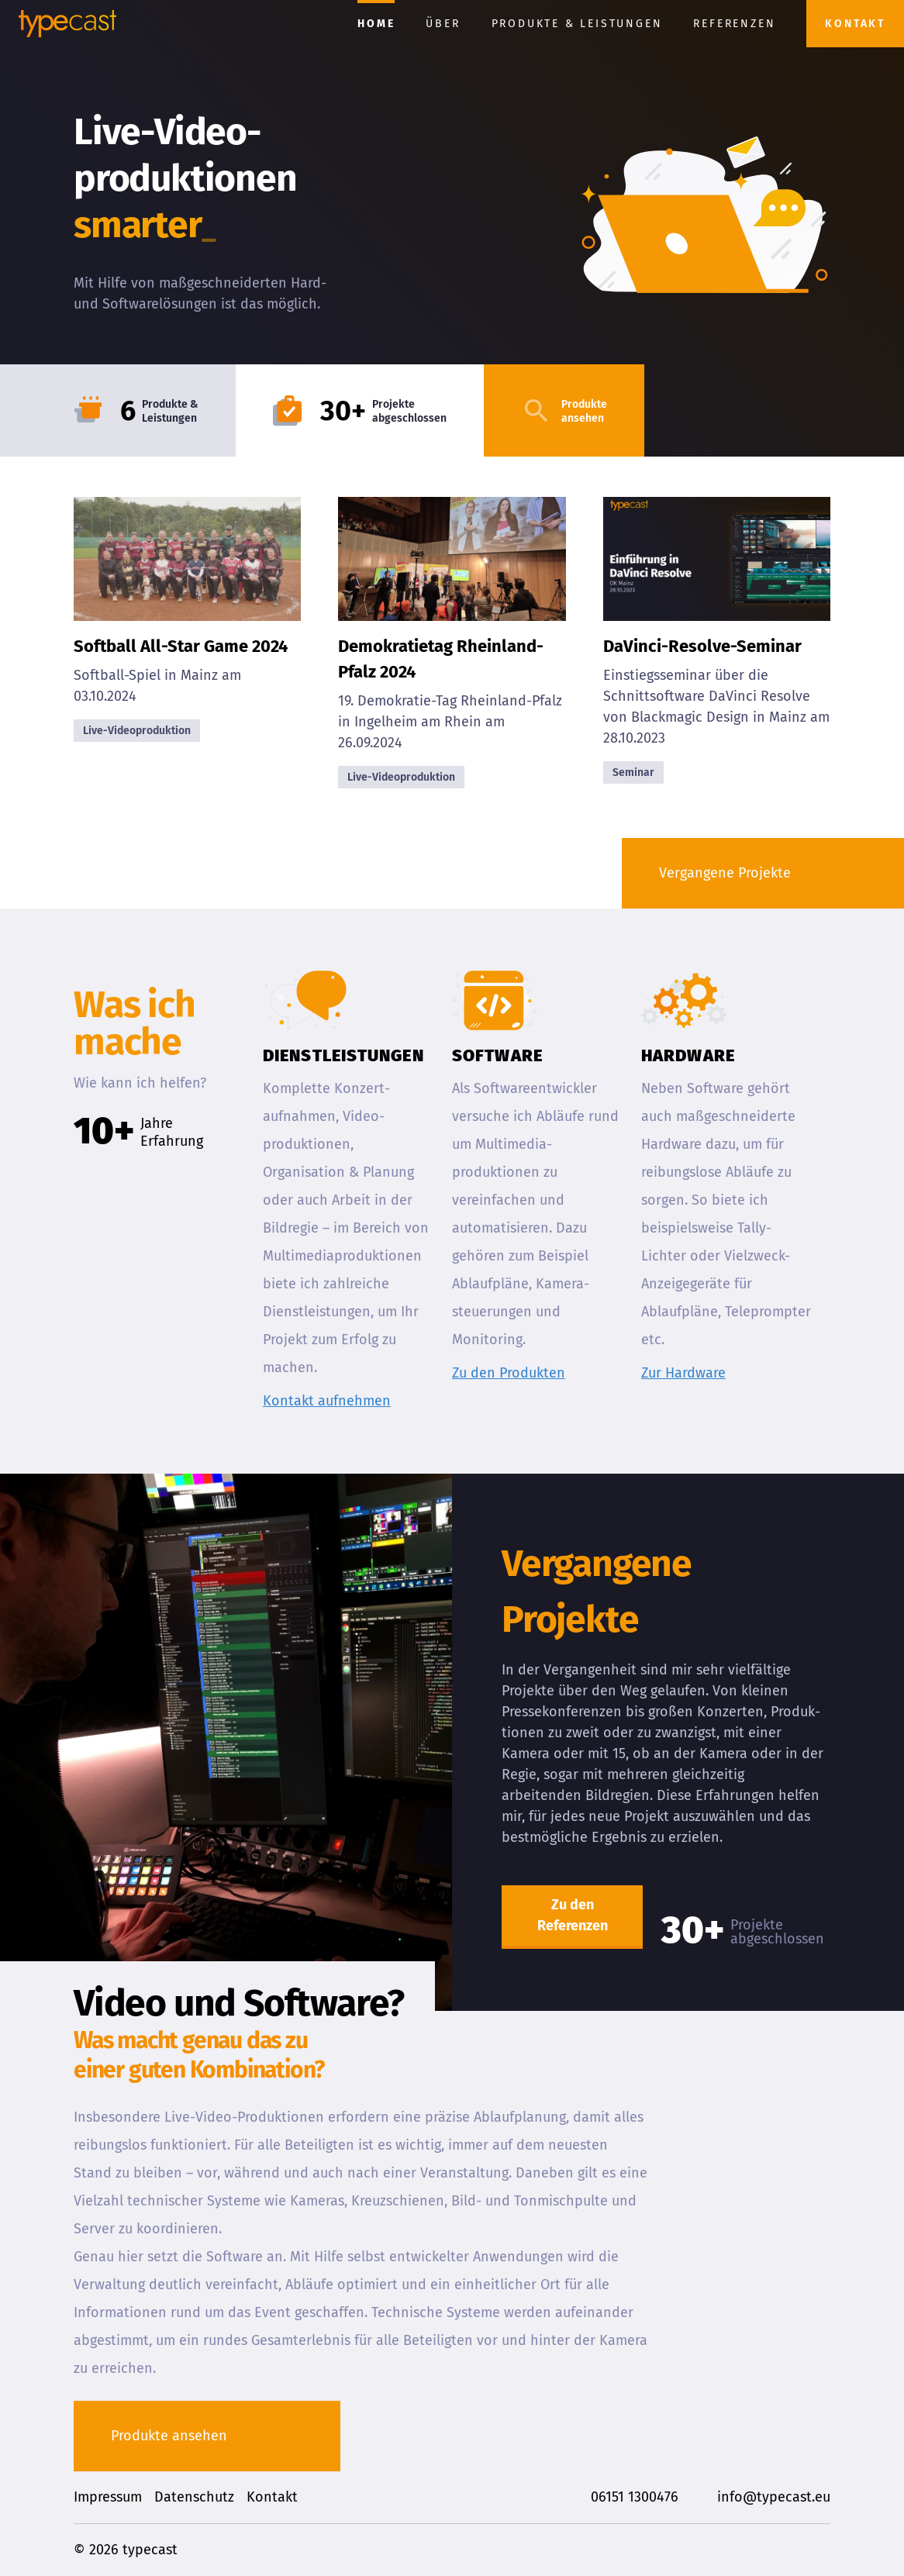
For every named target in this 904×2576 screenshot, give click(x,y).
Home (376, 23)
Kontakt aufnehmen (327, 1400)
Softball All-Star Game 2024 (181, 646)
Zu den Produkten (508, 1372)
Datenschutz (194, 2496)
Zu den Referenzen (572, 1915)
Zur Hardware (683, 1372)
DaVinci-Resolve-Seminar (702, 646)
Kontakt (855, 23)
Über (443, 23)
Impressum (108, 2496)
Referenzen (734, 23)
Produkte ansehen (169, 2435)
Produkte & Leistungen (577, 23)
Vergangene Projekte (725, 872)
